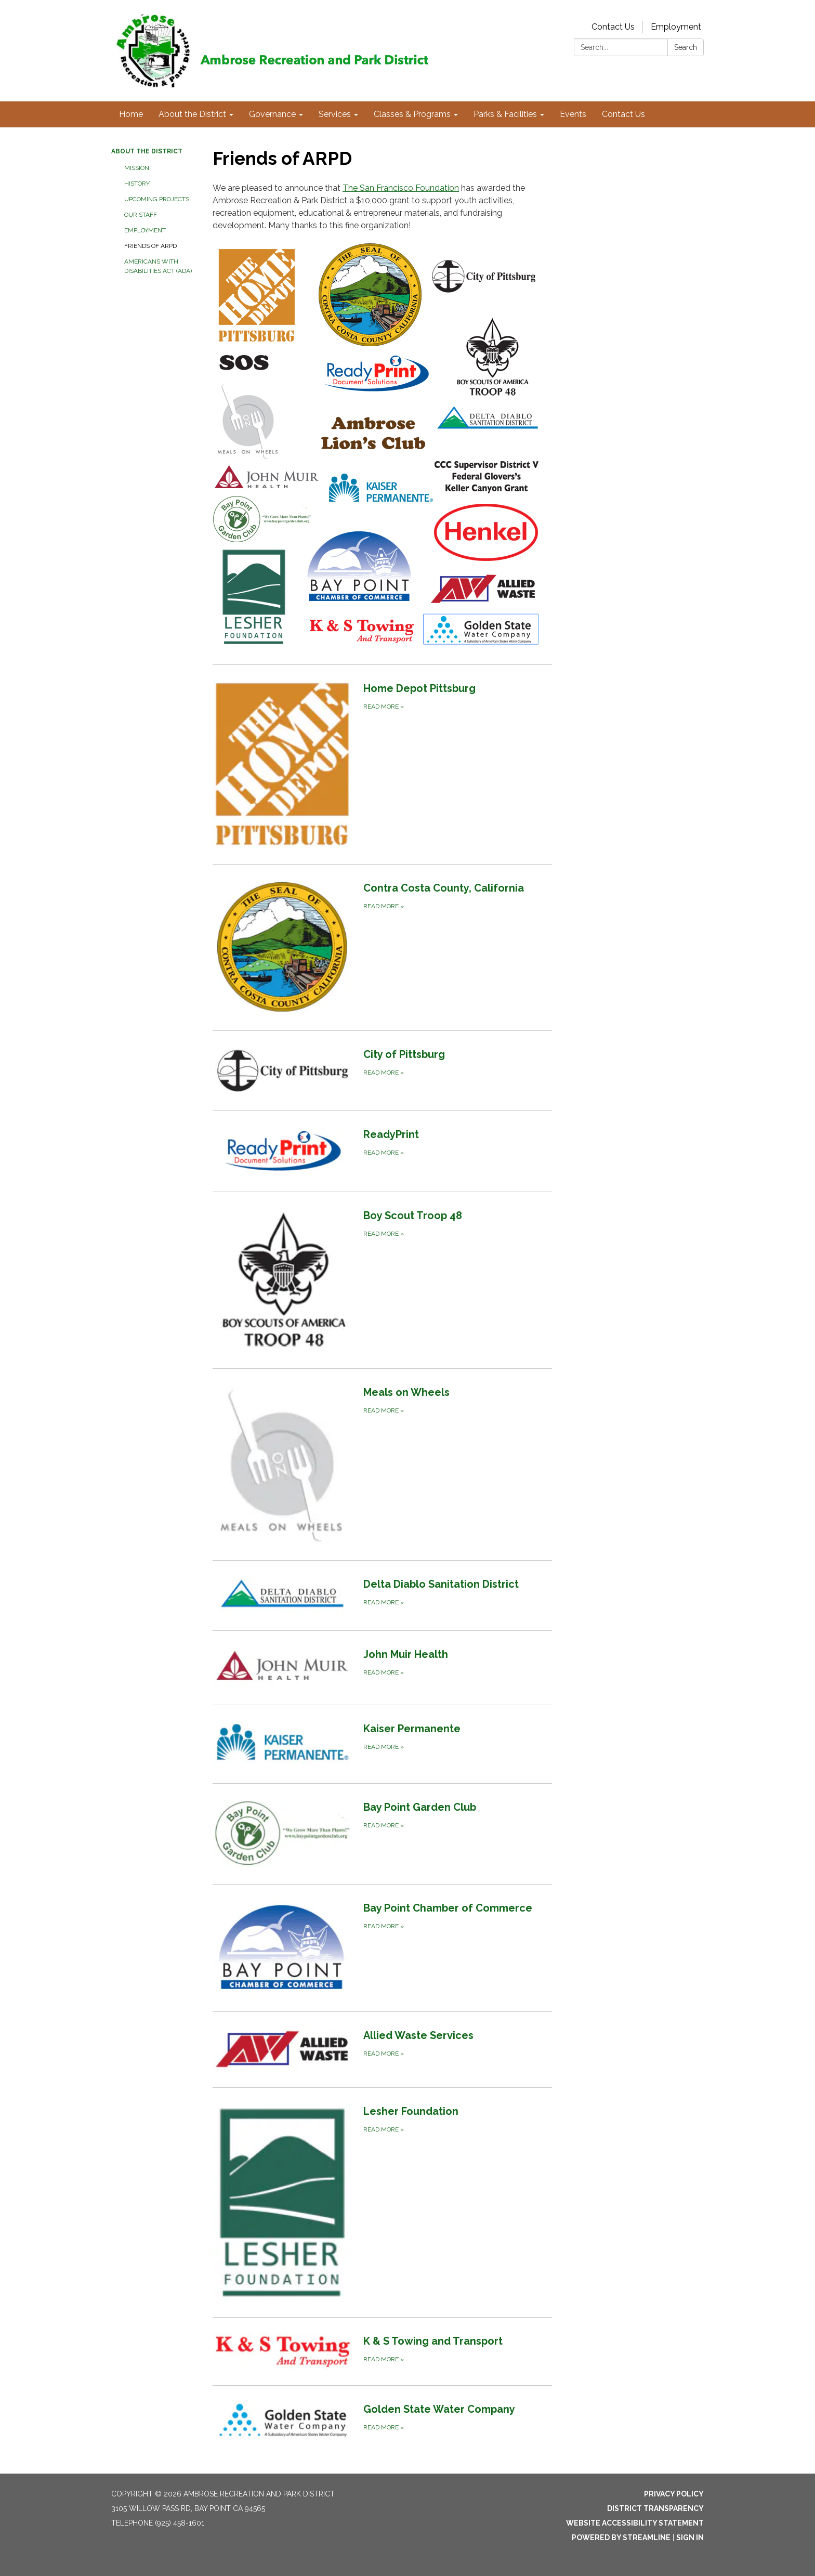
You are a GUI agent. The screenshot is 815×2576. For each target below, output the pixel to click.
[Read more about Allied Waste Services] (382, 2049)
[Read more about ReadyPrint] (382, 1151)
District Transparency (655, 2508)
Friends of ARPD (150, 246)
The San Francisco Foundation (401, 188)
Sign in (690, 2537)
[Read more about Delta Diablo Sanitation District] (382, 1595)
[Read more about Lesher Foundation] (382, 2202)
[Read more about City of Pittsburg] (382, 1070)
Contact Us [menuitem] (623, 114)
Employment (676, 27)
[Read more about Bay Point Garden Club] (382, 1833)
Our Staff (140, 214)
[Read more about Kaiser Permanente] (382, 1744)
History (137, 183)
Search (685, 47)
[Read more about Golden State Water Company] (382, 2420)
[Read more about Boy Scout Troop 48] (382, 1280)
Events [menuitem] (573, 114)
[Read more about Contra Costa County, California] (382, 947)
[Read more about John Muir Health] (382, 1667)
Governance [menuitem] (272, 114)
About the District (146, 151)
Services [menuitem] (335, 114)
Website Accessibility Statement (635, 2523)
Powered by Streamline (621, 2537)
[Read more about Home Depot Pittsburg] (382, 764)
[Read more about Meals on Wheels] (382, 1464)
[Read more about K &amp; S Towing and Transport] (382, 2351)
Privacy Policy (674, 2494)
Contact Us (613, 27)
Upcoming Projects (156, 199)
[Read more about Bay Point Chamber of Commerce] (382, 1947)
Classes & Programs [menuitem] (412, 114)
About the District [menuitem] (192, 114)
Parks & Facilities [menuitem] (505, 114)
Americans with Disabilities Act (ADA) (158, 266)
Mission (136, 168)
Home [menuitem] (131, 114)
